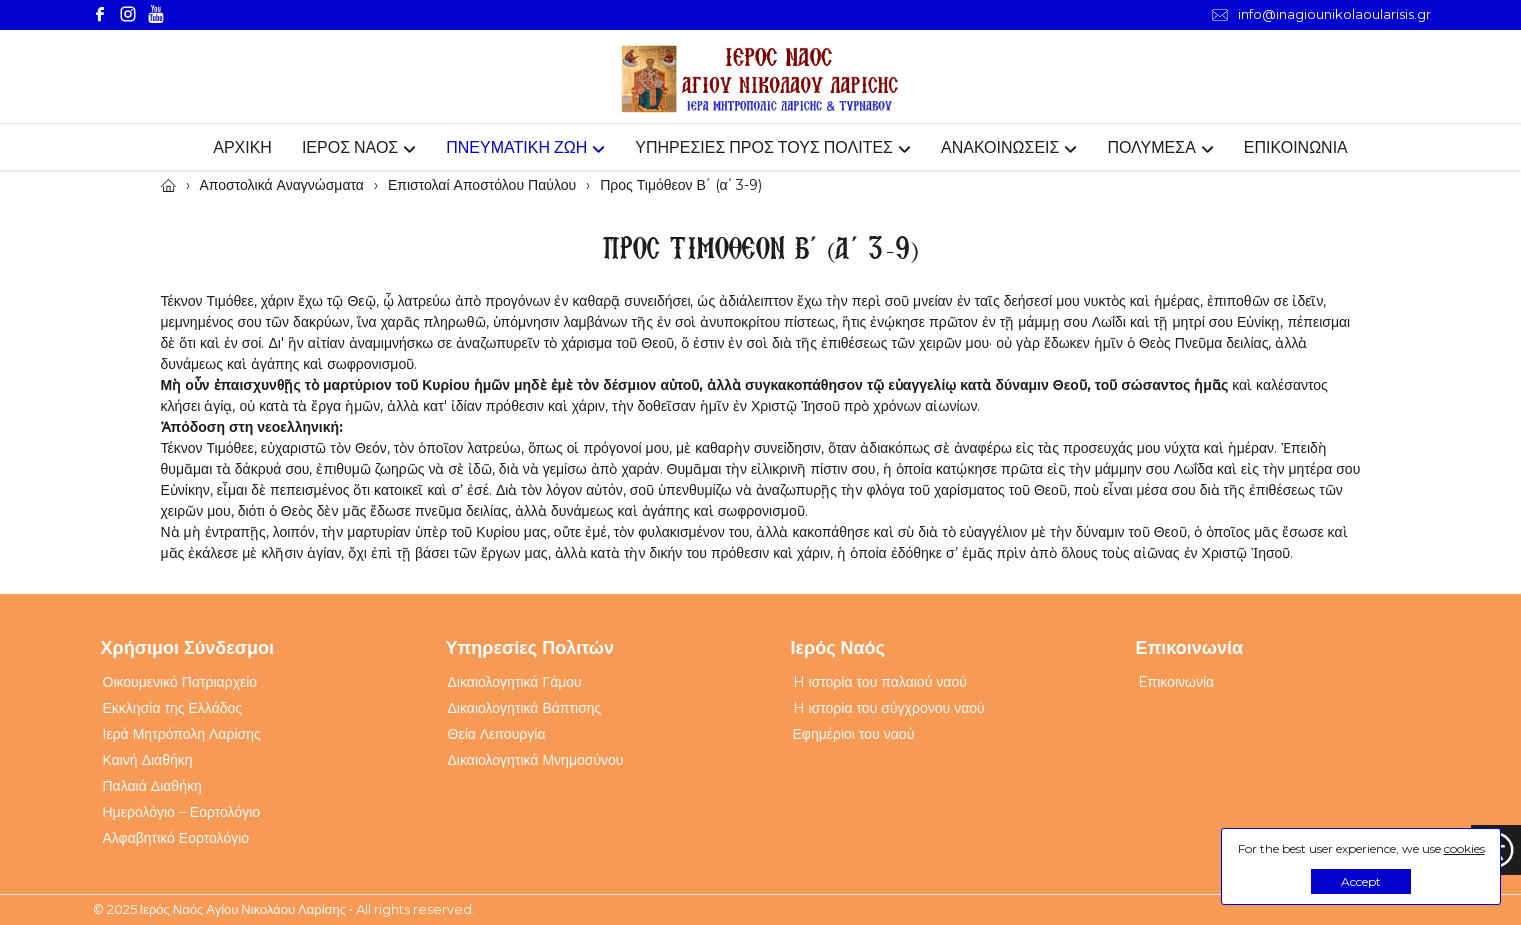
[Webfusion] (761, 79)
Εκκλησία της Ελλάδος (173, 708)
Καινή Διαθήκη (148, 760)
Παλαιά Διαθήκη (152, 786)
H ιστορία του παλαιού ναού (880, 682)
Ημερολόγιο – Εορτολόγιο (182, 812)
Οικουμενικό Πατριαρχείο (180, 682)
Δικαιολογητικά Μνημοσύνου (536, 760)
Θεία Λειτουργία (497, 734)
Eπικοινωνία (1176, 682)
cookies (1464, 848)
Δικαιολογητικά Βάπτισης (525, 708)
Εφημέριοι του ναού (854, 734)
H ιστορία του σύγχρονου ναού (889, 708)
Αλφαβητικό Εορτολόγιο (176, 838)
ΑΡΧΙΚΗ (242, 147)
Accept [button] (1361, 881)
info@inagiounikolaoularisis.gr (1321, 14)
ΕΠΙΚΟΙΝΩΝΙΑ (1296, 147)
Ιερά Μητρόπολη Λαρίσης (182, 734)
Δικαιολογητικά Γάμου (515, 682)
